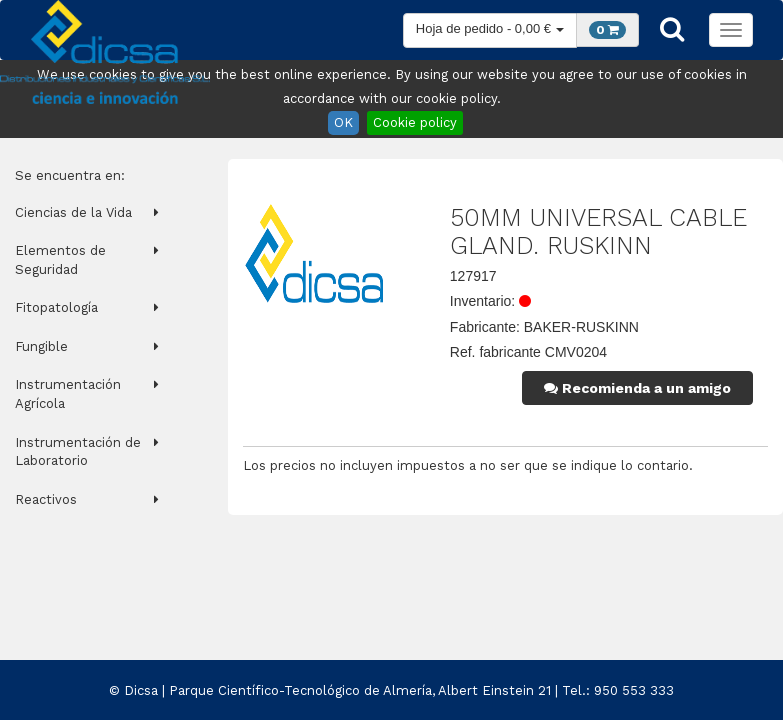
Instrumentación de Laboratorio (78, 452)
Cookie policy (415, 122)
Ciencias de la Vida (73, 212)
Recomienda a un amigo (637, 388)
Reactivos (46, 499)
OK (343, 122)
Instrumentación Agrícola (68, 394)
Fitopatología (56, 307)
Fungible (41, 346)
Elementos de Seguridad (60, 260)
